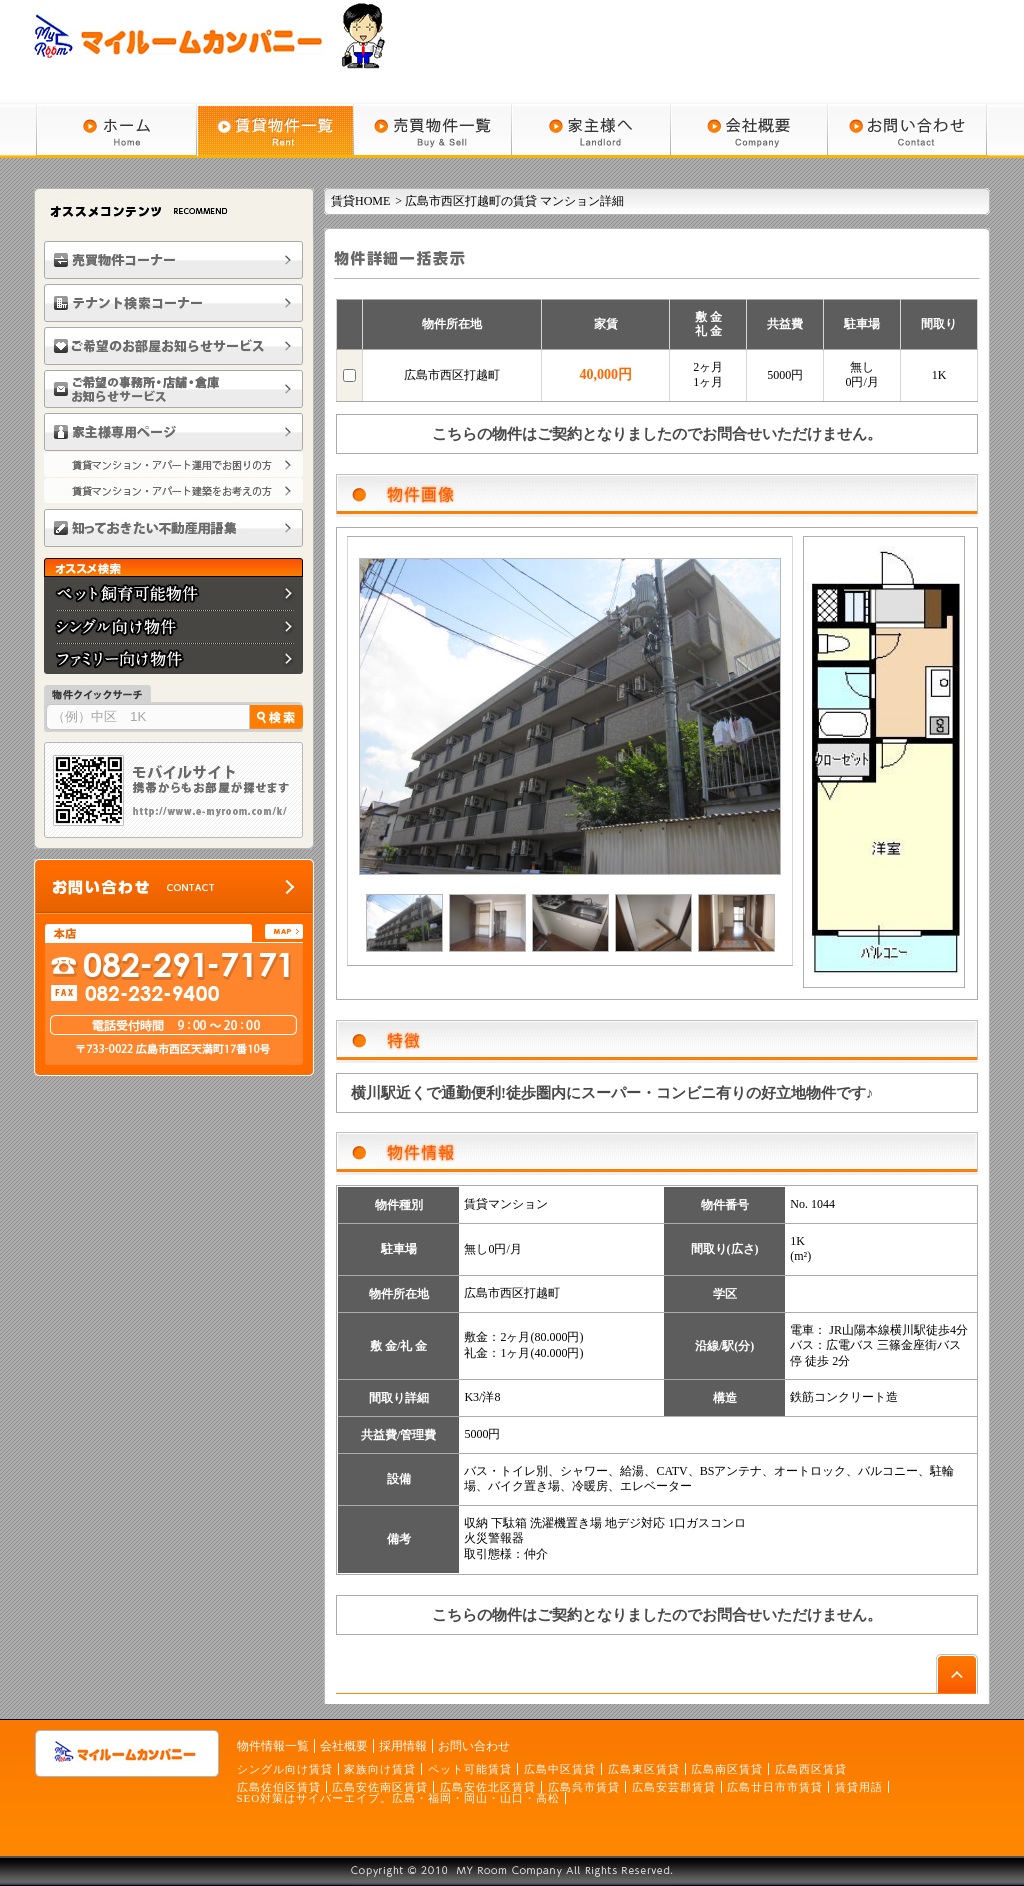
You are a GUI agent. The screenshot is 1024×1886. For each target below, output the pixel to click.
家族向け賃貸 (380, 1769)
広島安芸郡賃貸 (674, 1787)
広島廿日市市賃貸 (775, 1787)
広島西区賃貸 (811, 1769)
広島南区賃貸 (727, 1769)
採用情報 (403, 1746)
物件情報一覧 (273, 1746)
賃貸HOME (360, 201)
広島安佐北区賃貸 (488, 1787)
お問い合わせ (474, 1746)
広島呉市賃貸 (584, 1787)
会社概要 (344, 1746)
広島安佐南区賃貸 (380, 1787)
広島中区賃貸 (560, 1769)
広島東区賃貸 (644, 1769)
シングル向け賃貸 (285, 1769)
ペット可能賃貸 (470, 1769)
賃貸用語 (859, 1787)
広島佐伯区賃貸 (279, 1787)
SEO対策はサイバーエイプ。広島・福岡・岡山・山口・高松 (399, 1798)
